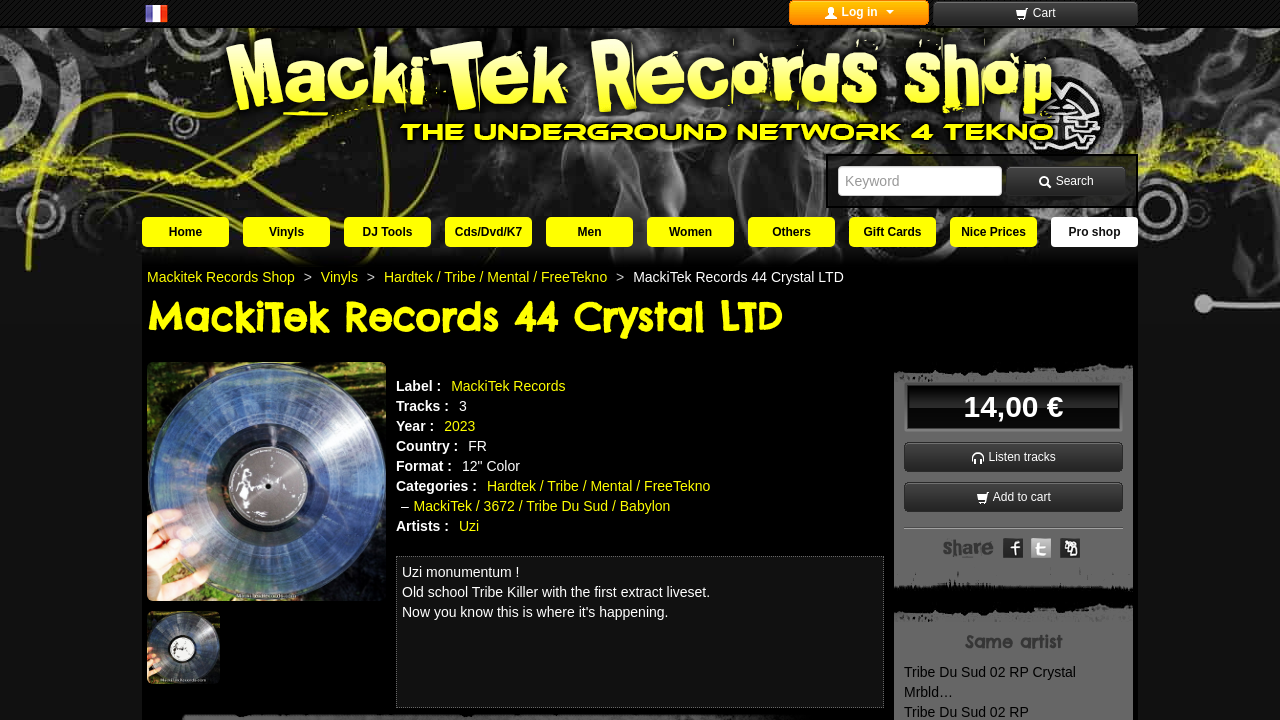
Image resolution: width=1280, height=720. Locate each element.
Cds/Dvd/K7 (488, 232)
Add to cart (1013, 497)
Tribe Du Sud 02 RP (966, 712)
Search (1065, 181)
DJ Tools (388, 232)
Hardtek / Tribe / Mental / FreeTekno (598, 486)
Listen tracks (1013, 457)
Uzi (469, 526)
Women (690, 232)
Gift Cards (892, 232)
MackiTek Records (508, 386)
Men (590, 232)
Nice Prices (993, 232)
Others (791, 232)
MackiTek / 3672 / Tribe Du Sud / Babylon (542, 506)
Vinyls (286, 232)
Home (185, 232)
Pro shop (1094, 232)
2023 (459, 426)
